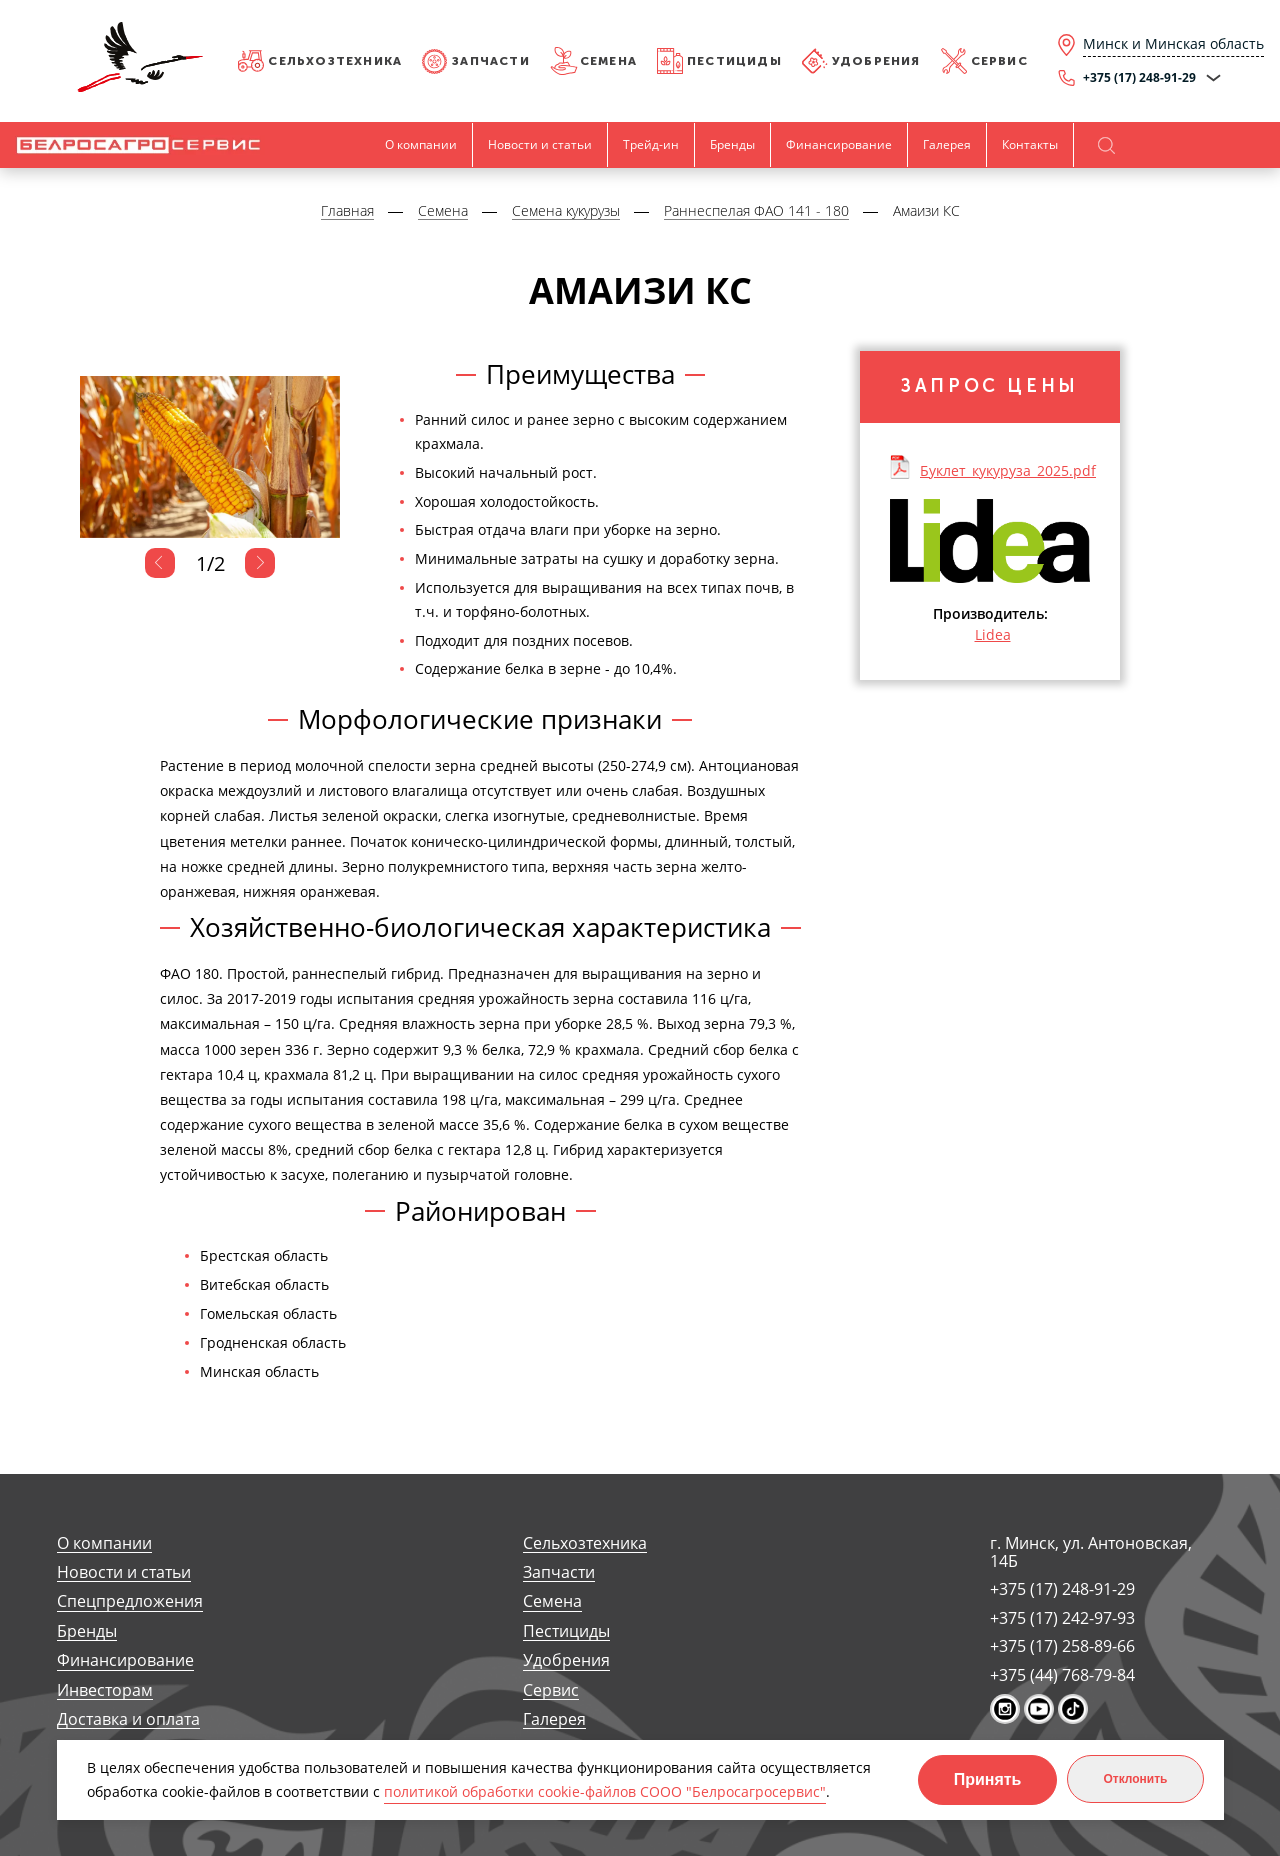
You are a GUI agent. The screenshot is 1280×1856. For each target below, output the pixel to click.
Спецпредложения (130, 1601)
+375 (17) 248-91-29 (1062, 1589)
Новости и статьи (540, 144)
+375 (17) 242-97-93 (1062, 1618)
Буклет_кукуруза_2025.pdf (1008, 470)
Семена (608, 61)
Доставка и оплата (128, 1719)
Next (260, 563)
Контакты (1030, 144)
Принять (988, 1779)
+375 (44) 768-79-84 (1062, 1675)
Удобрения (876, 61)
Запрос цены (990, 386)
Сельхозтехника (335, 61)
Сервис (999, 61)
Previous (160, 563)
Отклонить (1135, 1779)
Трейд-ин (651, 144)
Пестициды (734, 61)
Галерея (947, 144)
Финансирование (839, 144)
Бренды (732, 144)
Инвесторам (105, 1690)
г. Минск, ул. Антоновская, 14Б (1091, 1552)
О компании (421, 144)
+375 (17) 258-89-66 (1062, 1646)
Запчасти (491, 61)
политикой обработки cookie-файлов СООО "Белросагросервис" (605, 1791)
